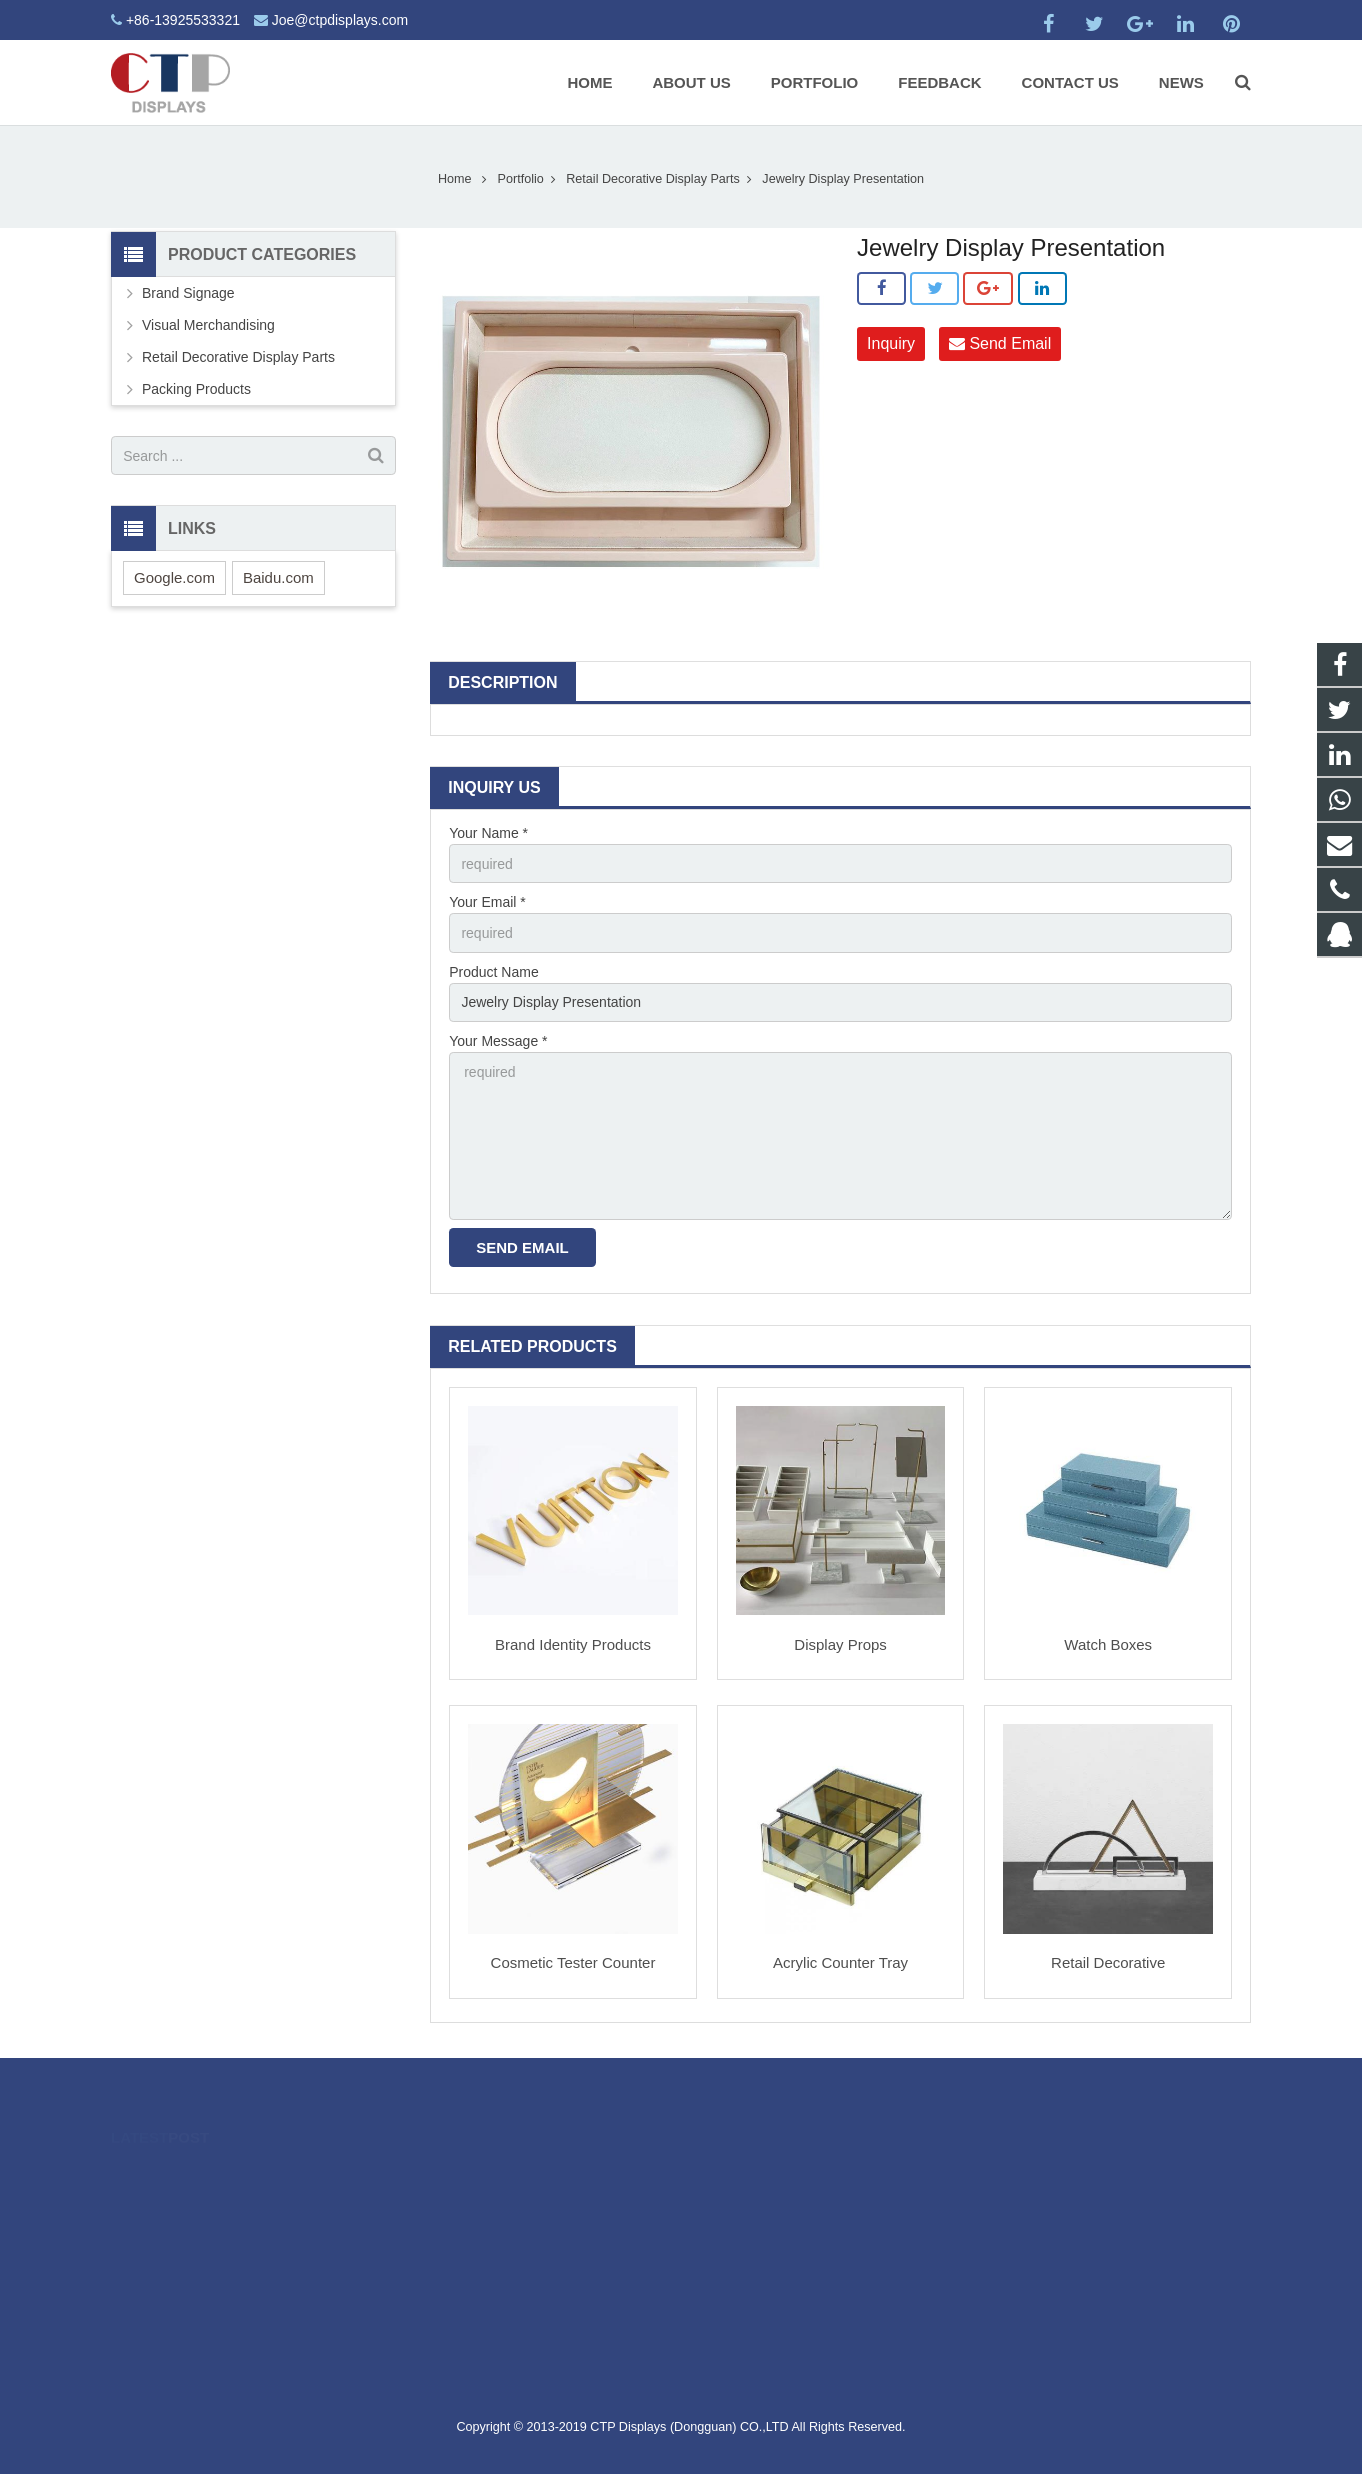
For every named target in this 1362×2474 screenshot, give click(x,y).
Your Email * (487, 902)
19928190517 (755, 2205)
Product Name (493, 972)
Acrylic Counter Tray (840, 1962)
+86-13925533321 (183, 20)
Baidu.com (278, 577)
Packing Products (196, 389)
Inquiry (891, 343)
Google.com (174, 577)
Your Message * (498, 1041)
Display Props (840, 1644)
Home (455, 179)
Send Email (1000, 343)
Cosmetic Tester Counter (573, 1962)
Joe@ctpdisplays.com (340, 20)
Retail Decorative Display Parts (653, 179)
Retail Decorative (1108, 1962)
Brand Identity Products (573, 1644)
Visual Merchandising (208, 325)
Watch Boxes (1108, 1644)
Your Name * (488, 833)
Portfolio (521, 179)
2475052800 (754, 2176)
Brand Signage (188, 293)
